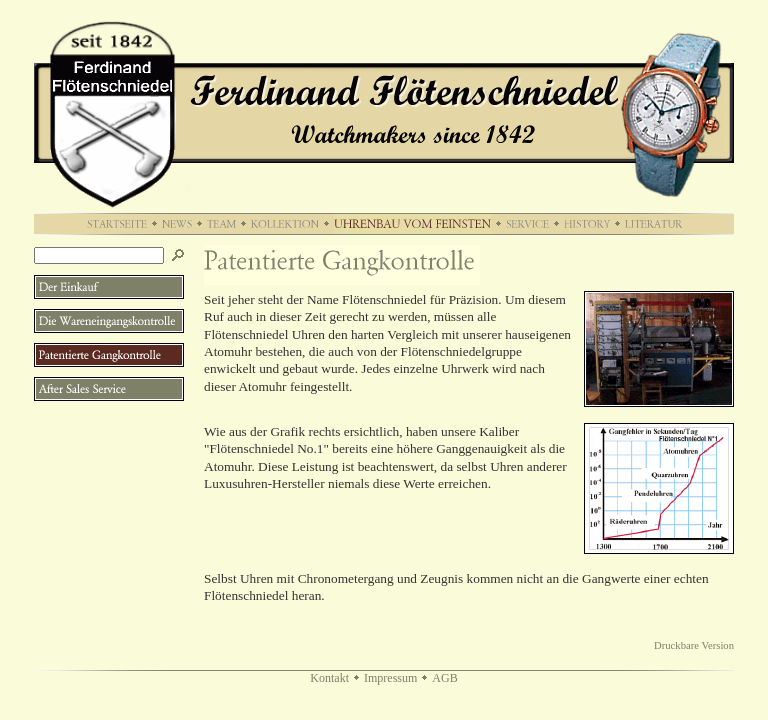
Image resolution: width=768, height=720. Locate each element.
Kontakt (329, 678)
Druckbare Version (694, 645)
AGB (444, 678)
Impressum (390, 678)
